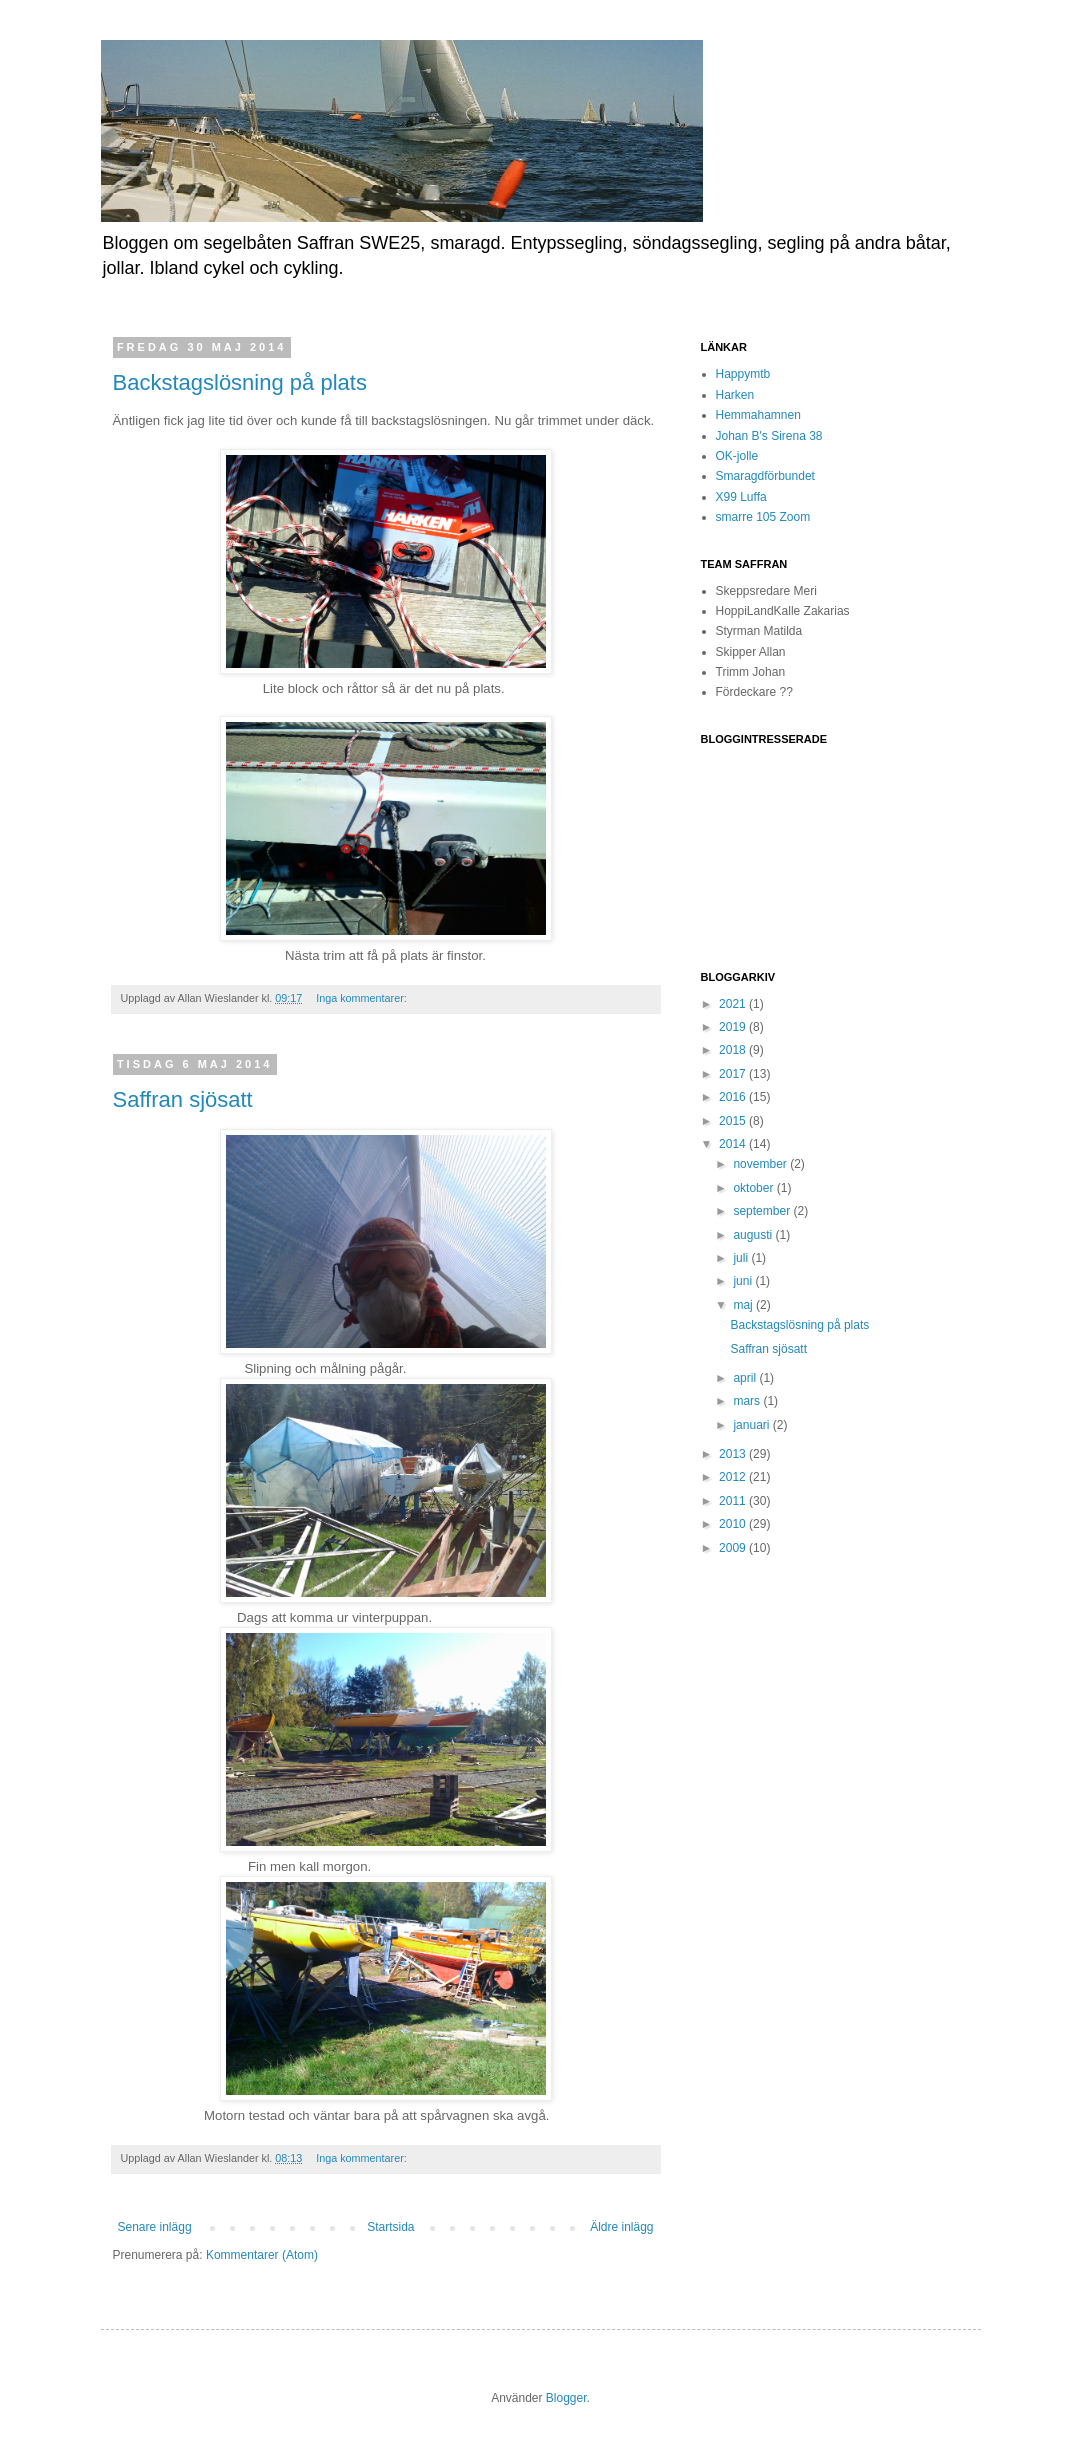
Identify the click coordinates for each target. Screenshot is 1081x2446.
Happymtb (743, 374)
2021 (734, 1004)
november (761, 1164)
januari (752, 1425)
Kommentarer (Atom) (262, 2255)
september (763, 1211)
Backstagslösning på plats (240, 382)
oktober (754, 1188)
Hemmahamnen (758, 415)
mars (748, 1401)
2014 (734, 1144)
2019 (734, 1027)
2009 (734, 1548)
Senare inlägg (155, 2227)
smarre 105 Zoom (763, 517)
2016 (734, 1097)
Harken (735, 395)
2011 (734, 1501)
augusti (754, 1235)
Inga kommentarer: (363, 998)
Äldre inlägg (621, 2227)
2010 (734, 1524)
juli (742, 1258)
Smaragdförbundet (765, 476)
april (746, 1378)
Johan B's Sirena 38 (769, 436)
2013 (734, 1454)
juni (744, 1281)
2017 (734, 1074)
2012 (734, 1477)
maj (744, 1305)
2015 (734, 1121)
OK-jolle (737, 456)
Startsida (390, 2227)
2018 (734, 1050)
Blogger (566, 2398)
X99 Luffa (741, 497)
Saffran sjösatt (183, 1099)
